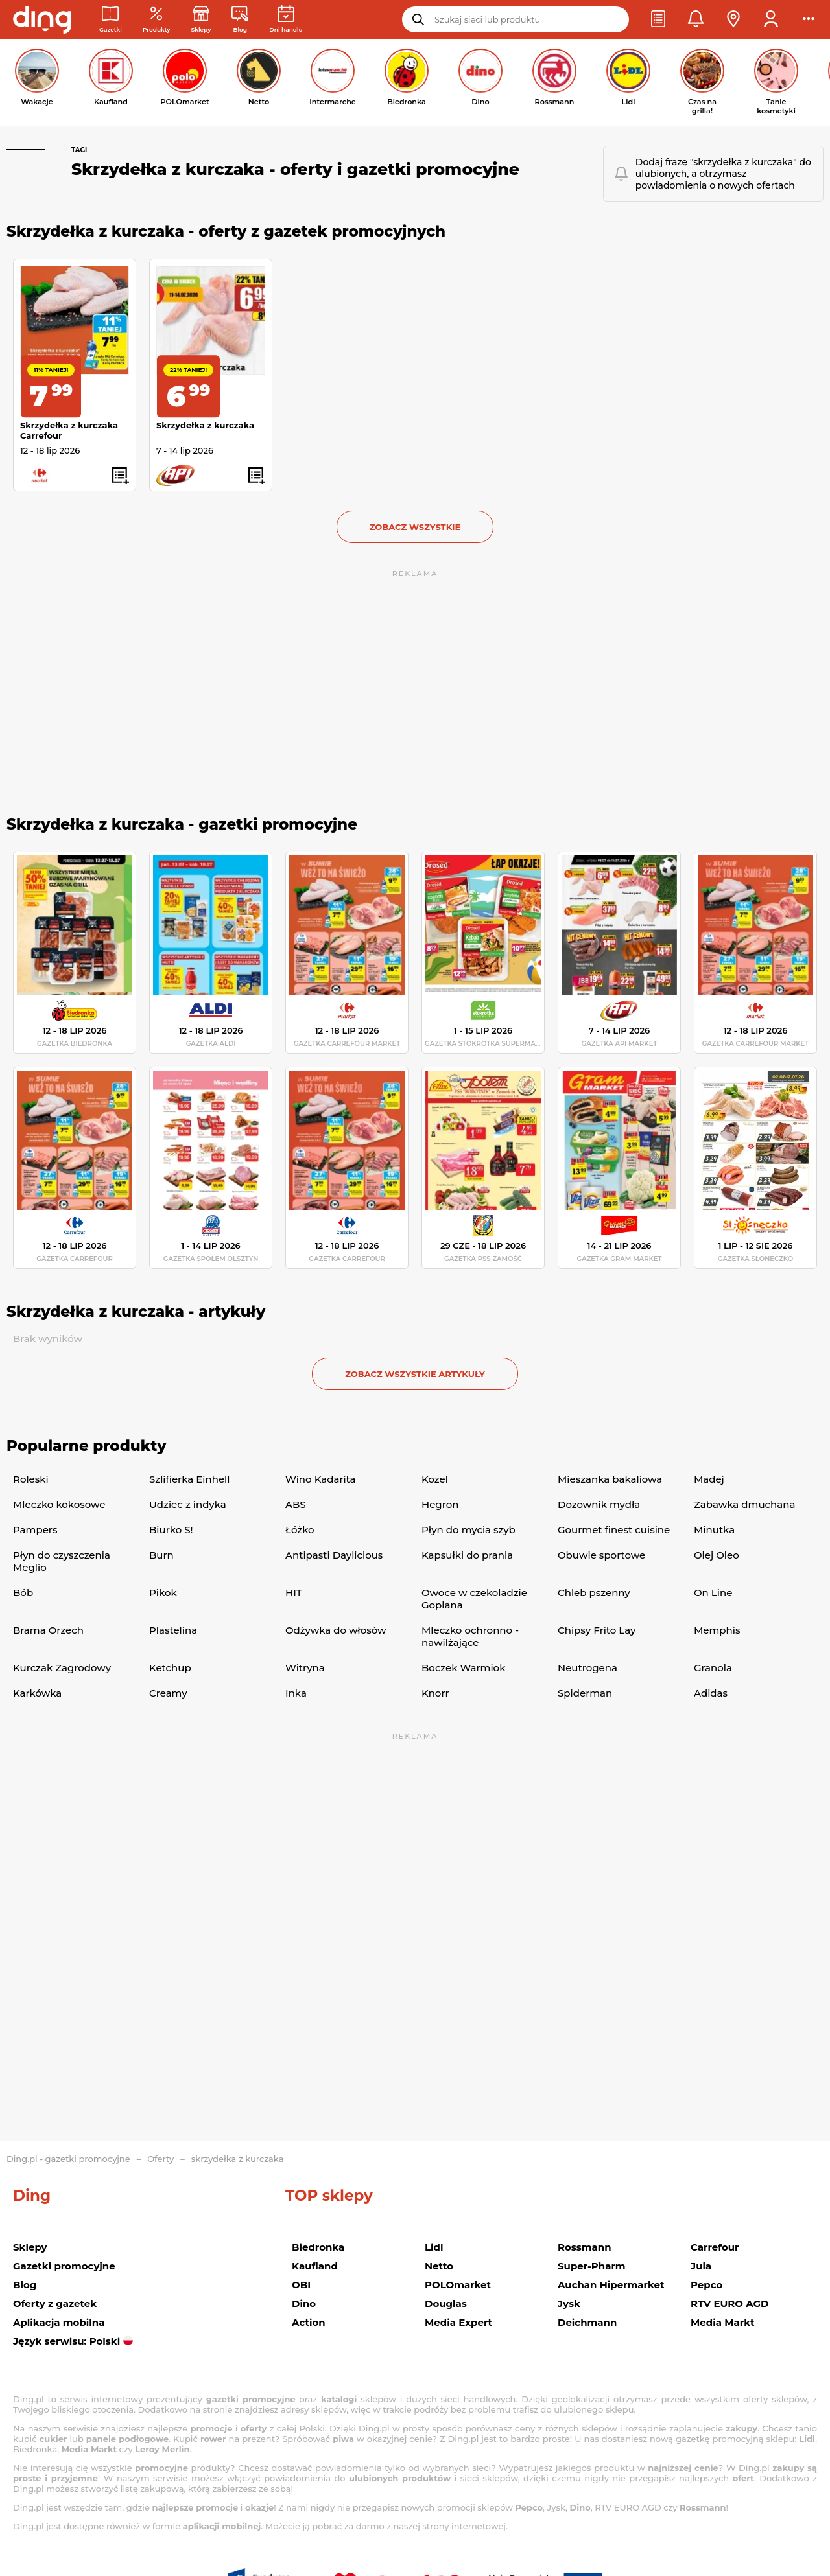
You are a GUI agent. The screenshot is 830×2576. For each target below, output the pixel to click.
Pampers (35, 1530)
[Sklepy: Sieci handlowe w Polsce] (201, 19)
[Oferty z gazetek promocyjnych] (157, 19)
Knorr (435, 1693)
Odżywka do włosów (335, 1630)
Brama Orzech (48, 1630)
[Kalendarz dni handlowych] (285, 19)
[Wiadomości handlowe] (239, 19)
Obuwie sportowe (601, 1555)
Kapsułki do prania (467, 1555)
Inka (296, 1693)
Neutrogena (587, 1668)
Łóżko (299, 1530)
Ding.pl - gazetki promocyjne (68, 2158)
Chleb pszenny (594, 1592)
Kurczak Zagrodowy (62, 1668)
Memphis (717, 1630)
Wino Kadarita (320, 1479)
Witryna (305, 1668)
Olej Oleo (716, 1555)
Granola (713, 1668)
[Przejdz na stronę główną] (42, 19)
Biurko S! (171, 1530)
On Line (713, 1592)
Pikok (163, 1592)
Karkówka (37, 1693)
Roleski (31, 1479)
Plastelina (173, 1630)
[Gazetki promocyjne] (110, 19)
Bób (23, 1592)
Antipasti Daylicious (334, 1555)
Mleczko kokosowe (59, 1504)
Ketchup (170, 1668)
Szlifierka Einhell (189, 1479)
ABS (295, 1504)
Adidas (711, 1693)
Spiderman (585, 1693)
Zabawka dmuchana (744, 1504)
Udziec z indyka (187, 1504)
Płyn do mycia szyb (468, 1530)
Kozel (434, 1479)
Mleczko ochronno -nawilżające (470, 1636)
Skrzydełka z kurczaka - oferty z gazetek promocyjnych (225, 231)
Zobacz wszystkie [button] (415, 527)
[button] (658, 19)
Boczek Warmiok (463, 1668)
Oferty (160, 2158)
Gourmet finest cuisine (614, 1530)
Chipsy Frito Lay (596, 1630)
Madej (709, 1479)
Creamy (168, 1693)
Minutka (714, 1530)
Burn (161, 1555)
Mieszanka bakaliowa (610, 1479)
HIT (293, 1592)
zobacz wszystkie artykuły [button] (415, 1374)
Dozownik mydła (599, 1504)
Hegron (439, 1504)
